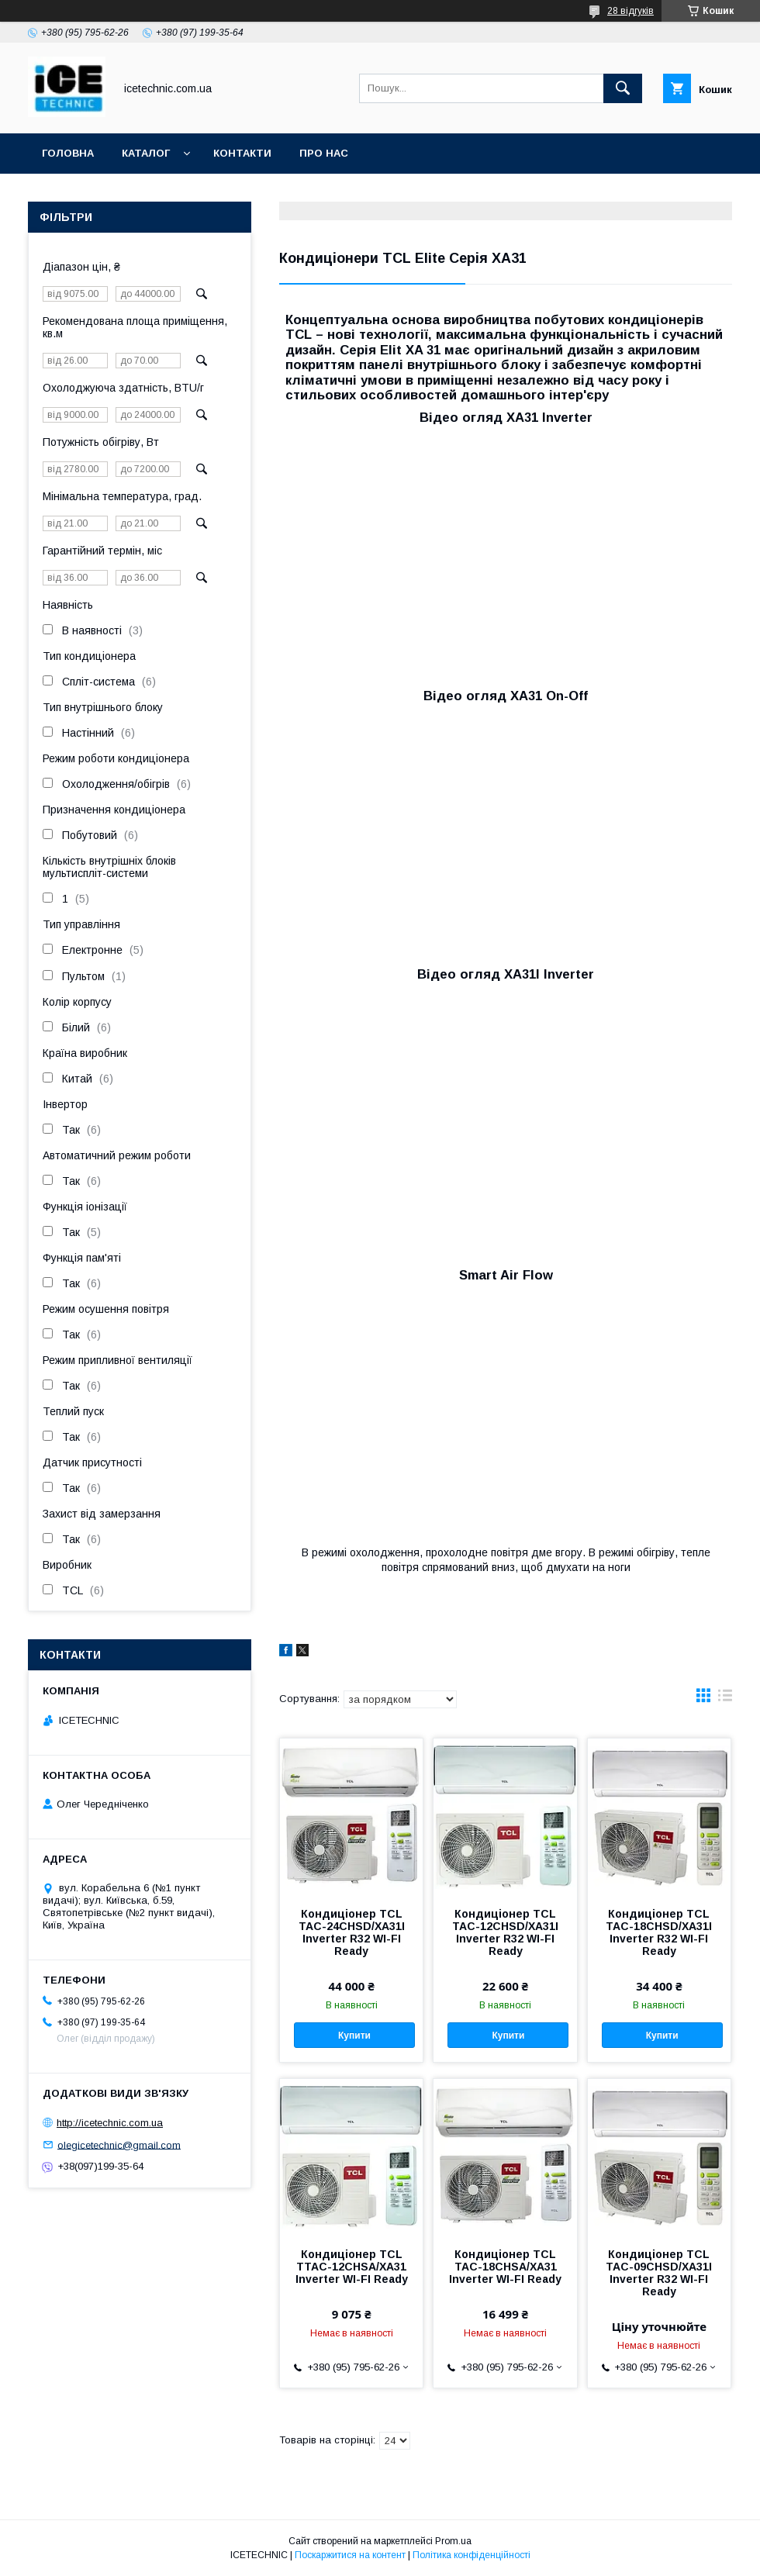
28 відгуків (630, 10)
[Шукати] (622, 88)
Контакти (242, 153)
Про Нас (323, 153)
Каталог (146, 153)
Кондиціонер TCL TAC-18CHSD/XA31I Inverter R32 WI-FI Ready (659, 1932)
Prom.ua (453, 2541)
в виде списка (725, 1699)
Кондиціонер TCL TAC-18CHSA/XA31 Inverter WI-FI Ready (505, 2266)
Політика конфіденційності (471, 2555)
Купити (354, 2035)
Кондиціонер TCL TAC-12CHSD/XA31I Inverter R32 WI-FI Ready (505, 1932)
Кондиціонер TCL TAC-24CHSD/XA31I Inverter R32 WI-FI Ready (352, 1932)
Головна (68, 153)
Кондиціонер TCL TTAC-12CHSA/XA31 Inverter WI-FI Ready (351, 2266)
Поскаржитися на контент (350, 2555)
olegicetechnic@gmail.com (119, 2144)
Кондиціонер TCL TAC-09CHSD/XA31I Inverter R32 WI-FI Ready (659, 2273)
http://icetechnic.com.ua (110, 2123)
